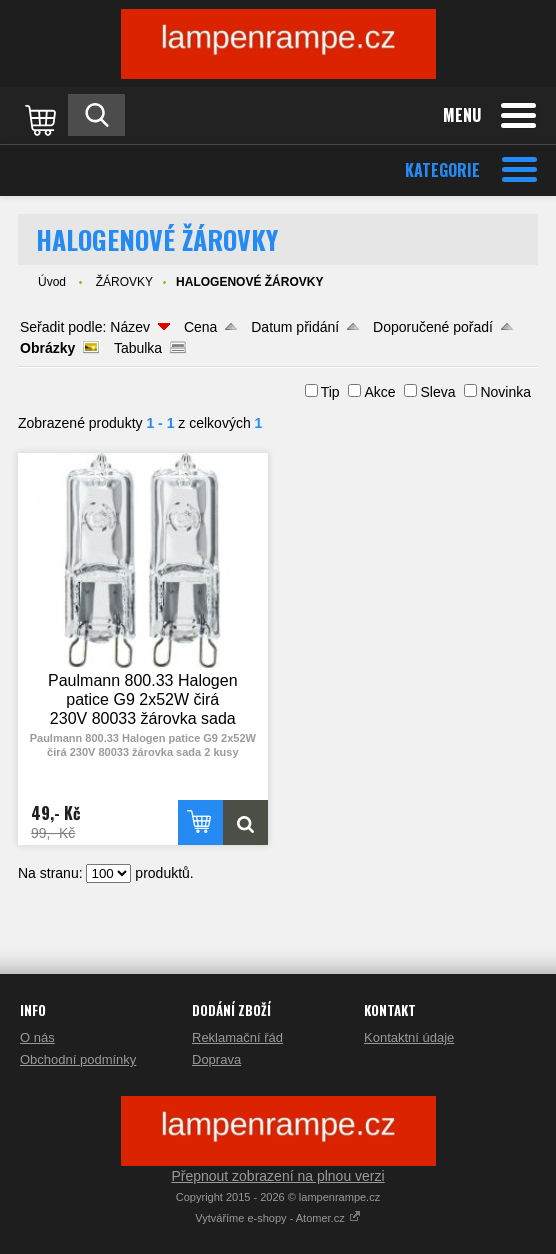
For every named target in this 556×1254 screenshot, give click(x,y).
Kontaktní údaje (409, 1037)
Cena (200, 327)
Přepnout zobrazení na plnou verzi (277, 1176)
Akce (379, 392)
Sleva (437, 392)
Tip (330, 392)
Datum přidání (295, 327)
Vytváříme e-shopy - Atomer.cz (277, 1218)
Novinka (505, 392)
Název (130, 327)
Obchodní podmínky (78, 1059)
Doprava (216, 1059)
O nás (37, 1037)
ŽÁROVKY (124, 282)
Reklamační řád (237, 1037)
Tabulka (138, 348)
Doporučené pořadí (433, 327)
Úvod (52, 282)
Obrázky (47, 348)
